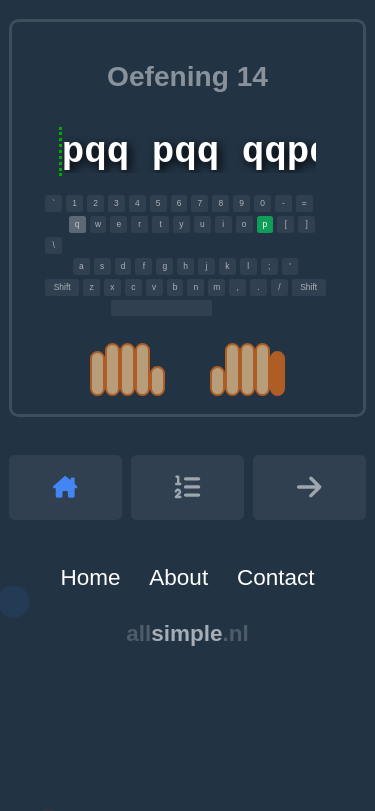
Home (91, 577)
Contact (276, 577)
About (178, 577)
